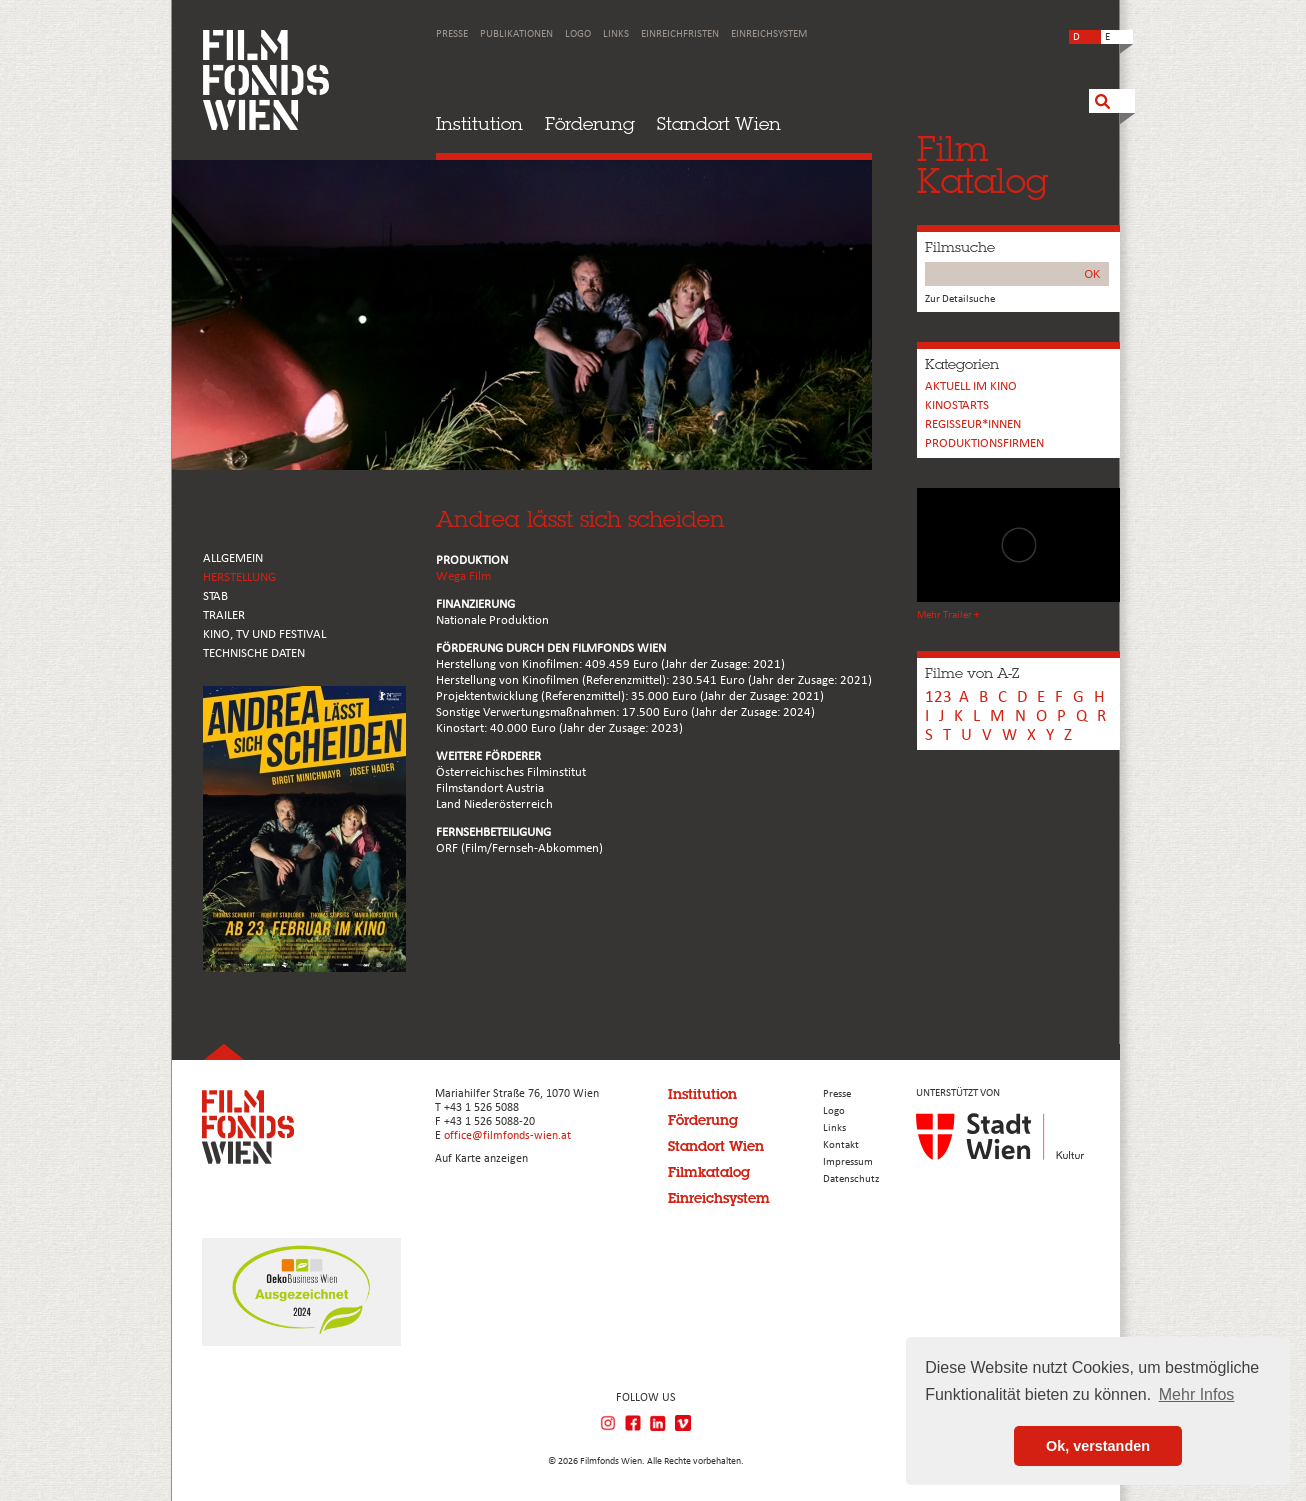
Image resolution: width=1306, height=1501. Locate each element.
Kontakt (841, 1145)
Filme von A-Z (972, 673)
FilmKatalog (982, 164)
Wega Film (463, 576)
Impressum (848, 1162)
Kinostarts (957, 405)
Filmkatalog (709, 1172)
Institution (479, 123)
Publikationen (516, 34)
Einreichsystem (769, 34)
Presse (452, 34)
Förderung (590, 123)
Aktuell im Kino (971, 386)
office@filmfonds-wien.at (507, 1136)
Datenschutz (851, 1179)
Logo (578, 34)
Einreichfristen (680, 34)
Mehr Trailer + (948, 615)
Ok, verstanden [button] (1098, 1446)
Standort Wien (719, 123)
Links (616, 34)
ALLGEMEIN (233, 558)
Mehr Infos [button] (1197, 1394)
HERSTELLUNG (239, 577)
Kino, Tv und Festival (264, 634)
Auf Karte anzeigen (481, 1159)
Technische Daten (254, 653)
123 (938, 697)
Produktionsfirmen (984, 443)
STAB (215, 596)
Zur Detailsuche (960, 299)
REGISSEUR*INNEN (973, 424)
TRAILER (224, 615)
